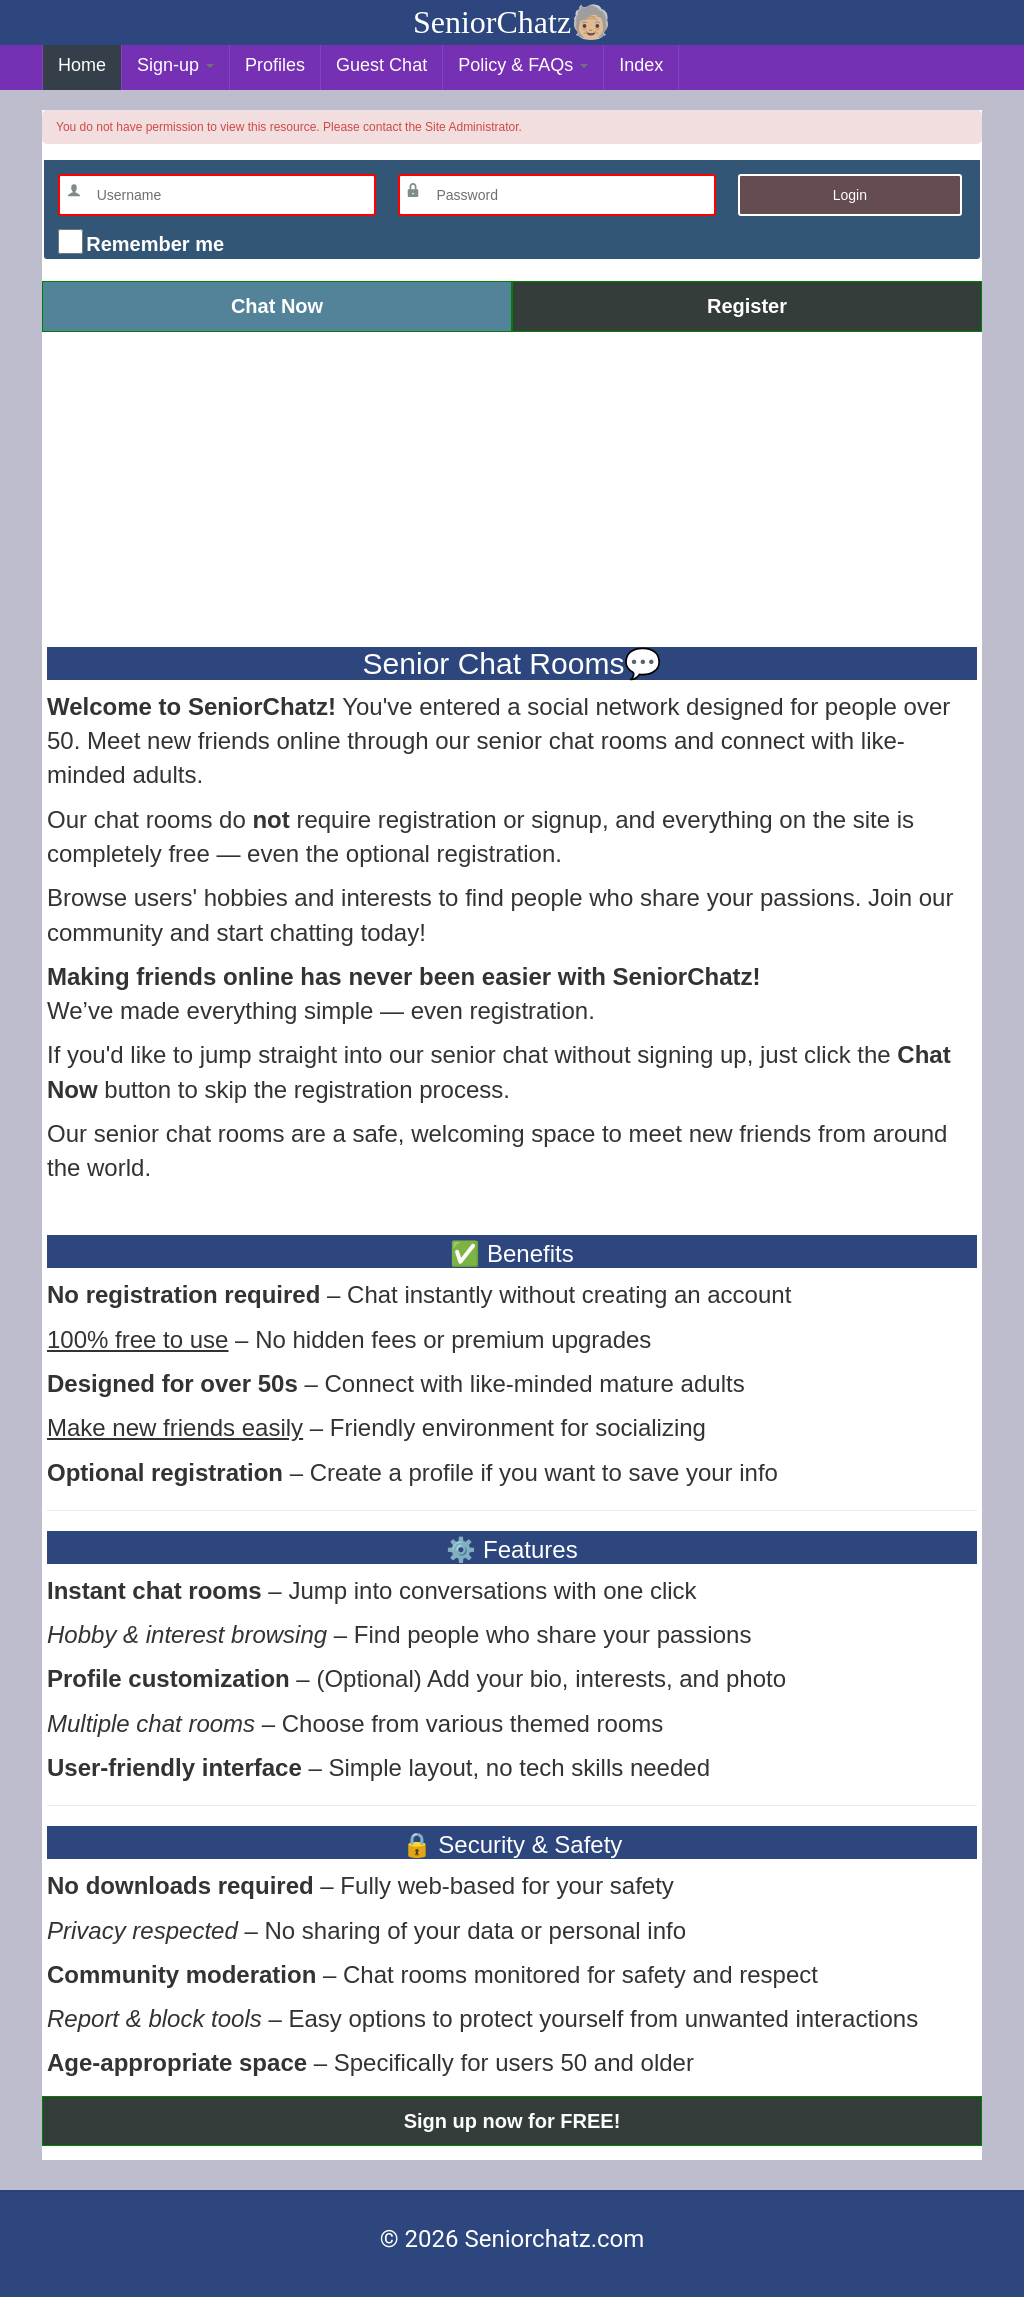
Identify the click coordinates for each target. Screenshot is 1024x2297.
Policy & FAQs (523, 65)
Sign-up (175, 65)
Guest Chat (381, 65)
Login (850, 195)
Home (82, 65)
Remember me (152, 244)
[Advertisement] (512, 487)
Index (641, 65)
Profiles (275, 65)
